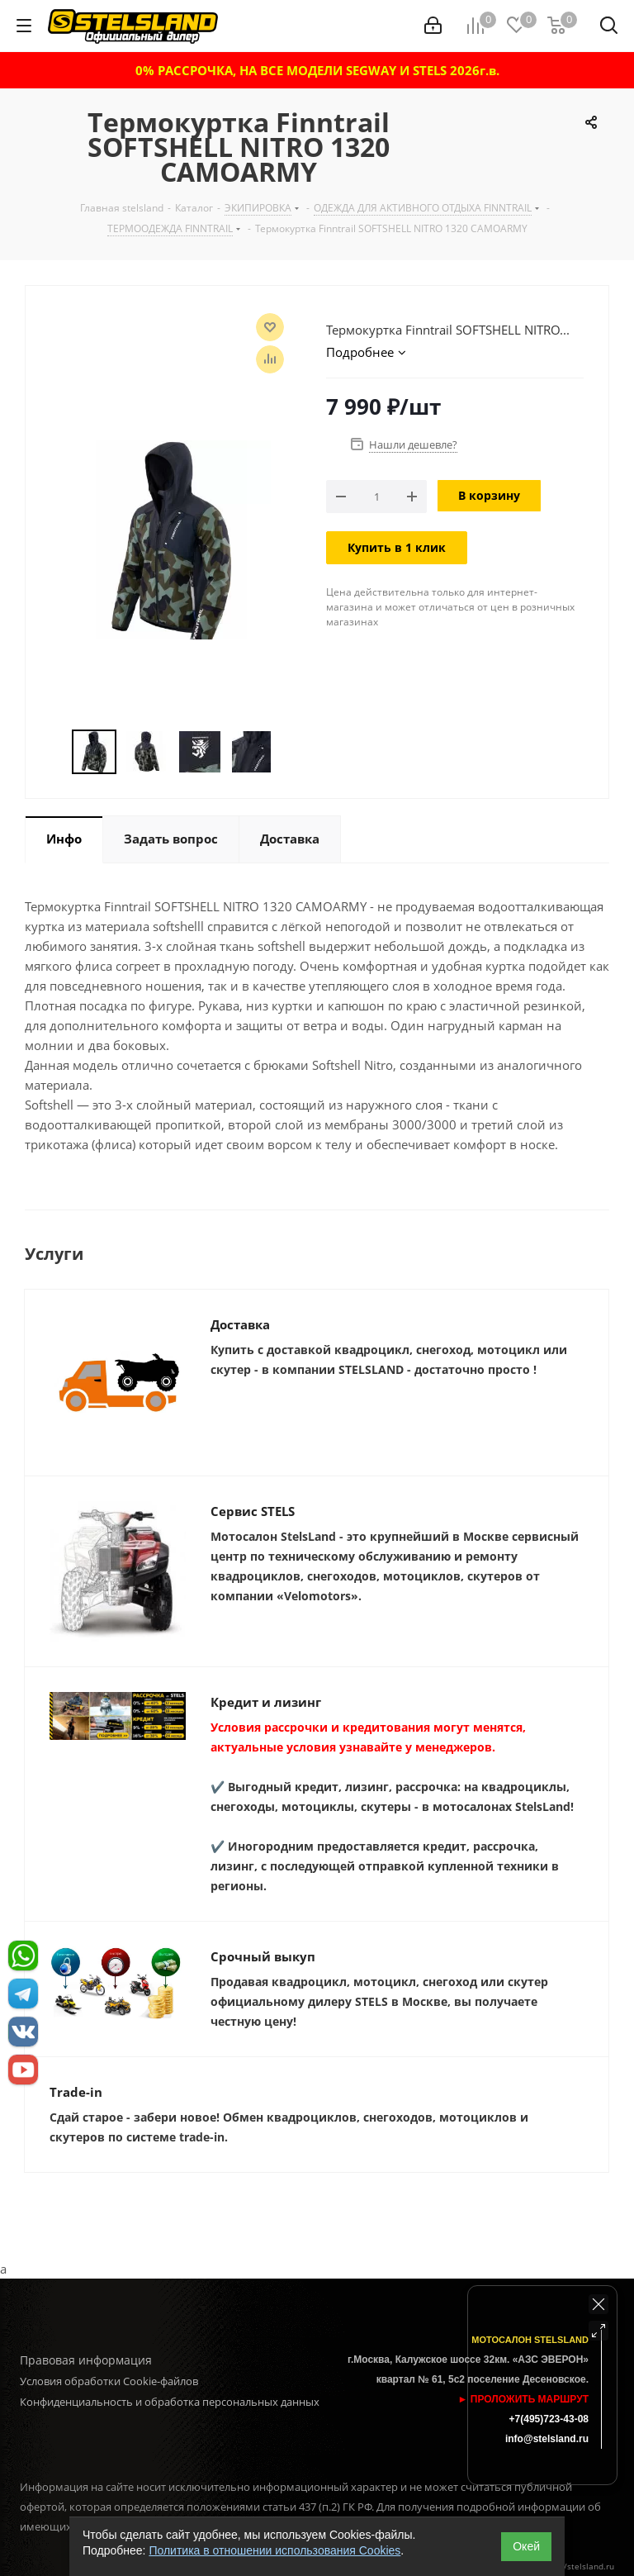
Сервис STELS (253, 1511)
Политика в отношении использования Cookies (274, 2550)
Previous (52, 752)
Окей (526, 2546)
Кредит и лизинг (266, 1702)
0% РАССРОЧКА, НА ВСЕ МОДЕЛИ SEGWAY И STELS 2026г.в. (317, 70)
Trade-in (76, 2092)
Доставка (240, 1324)
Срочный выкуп (263, 1956)
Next (289, 752)
